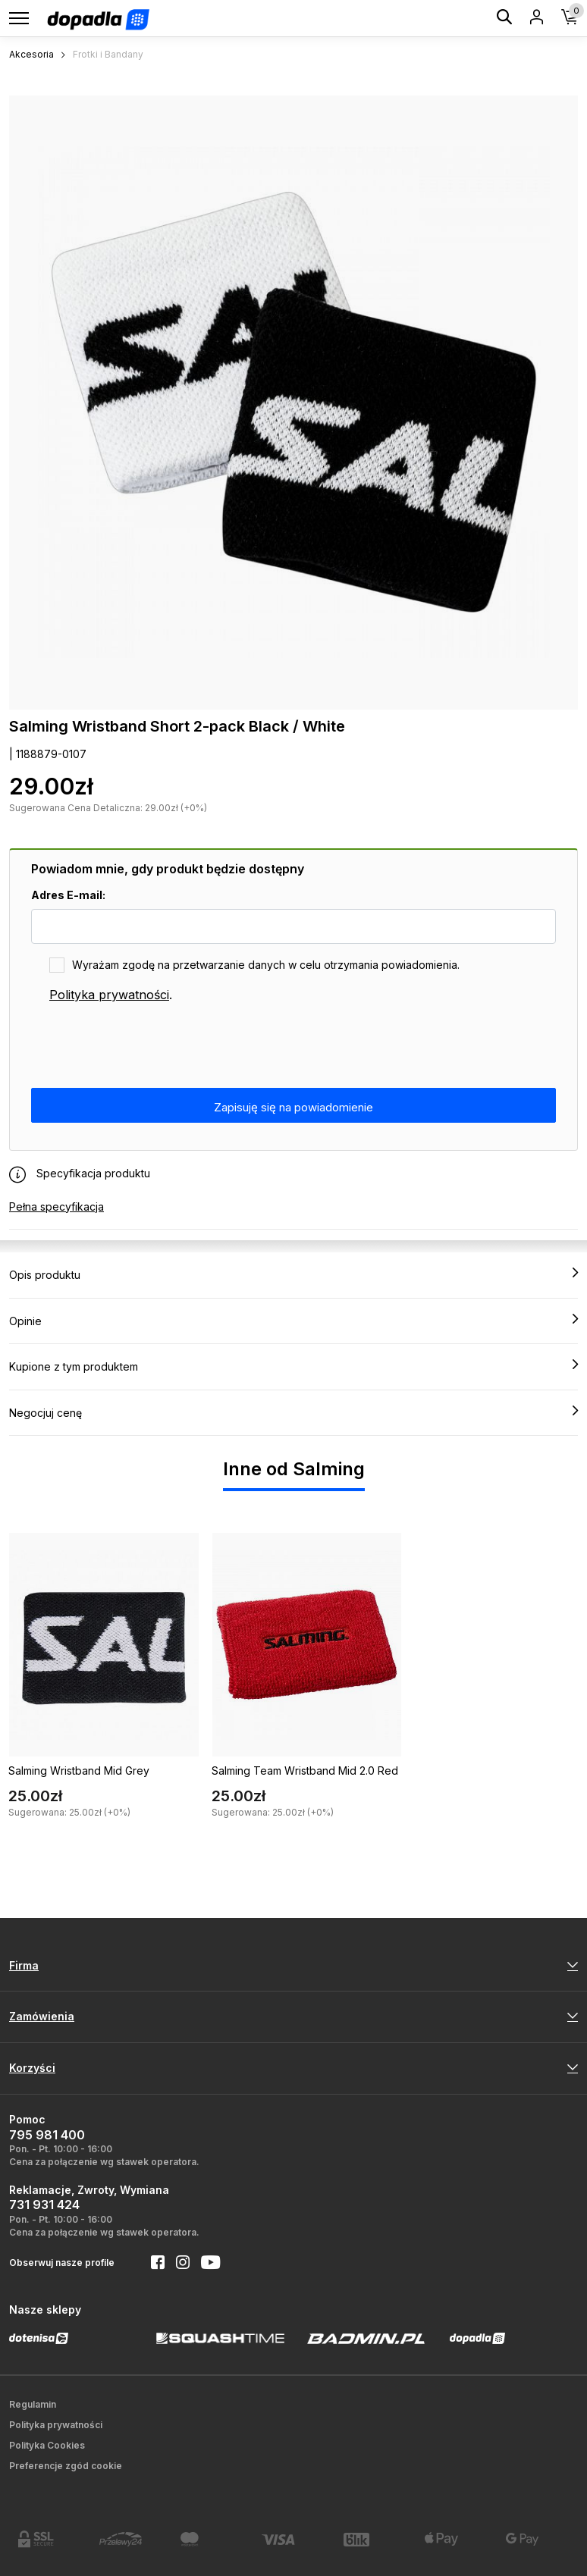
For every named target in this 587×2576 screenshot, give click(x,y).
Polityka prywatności (109, 994)
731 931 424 (44, 2204)
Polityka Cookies (47, 2445)
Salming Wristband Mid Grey (78, 1770)
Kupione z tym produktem (293, 1366)
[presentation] (146, 1046)
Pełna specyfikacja (56, 1206)
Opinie (293, 1320)
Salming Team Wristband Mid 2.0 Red (305, 1770)
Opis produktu (293, 1274)
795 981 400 (47, 2134)
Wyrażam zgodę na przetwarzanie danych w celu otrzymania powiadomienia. (266, 964)
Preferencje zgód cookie (65, 2465)
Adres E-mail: (68, 894)
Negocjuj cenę (293, 1412)
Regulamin (32, 2404)
